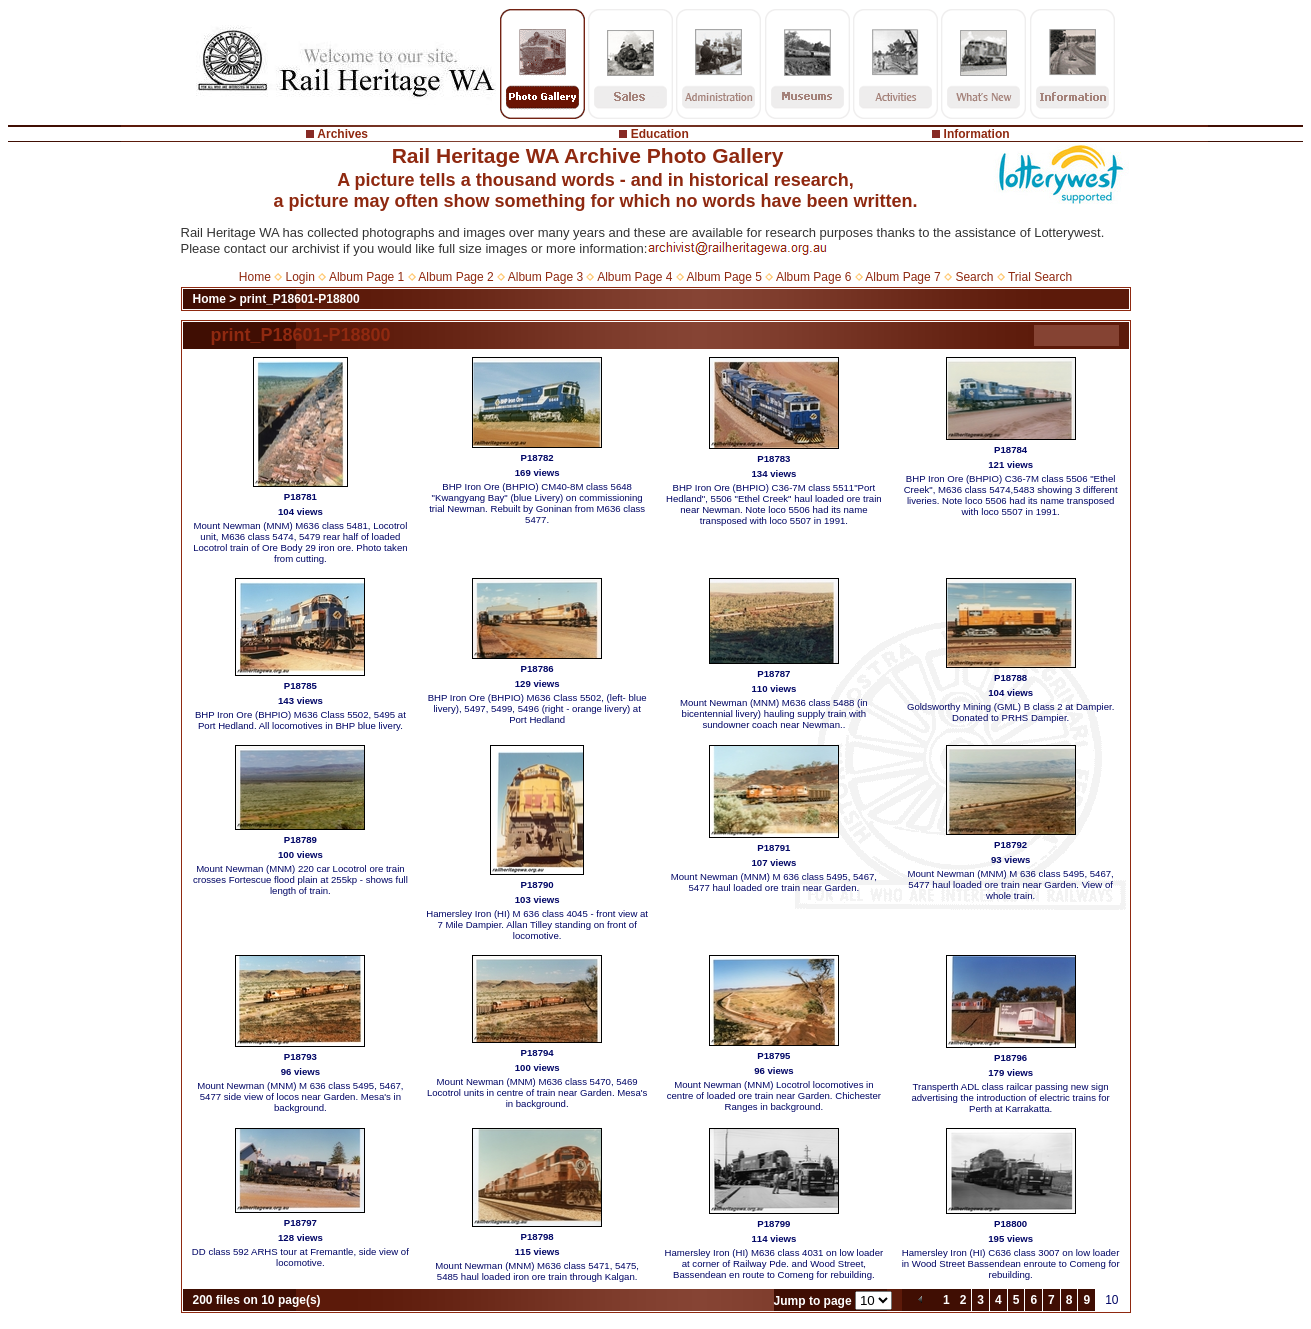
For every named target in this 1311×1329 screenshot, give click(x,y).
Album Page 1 (366, 277)
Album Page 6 (813, 277)
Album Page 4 (634, 277)
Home (255, 277)
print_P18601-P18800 (300, 299)
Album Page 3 (545, 277)
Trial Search (1040, 277)
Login (300, 277)
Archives (342, 134)
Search (974, 277)
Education (660, 134)
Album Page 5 (724, 277)
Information (977, 134)
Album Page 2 (455, 277)
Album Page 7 (902, 277)
